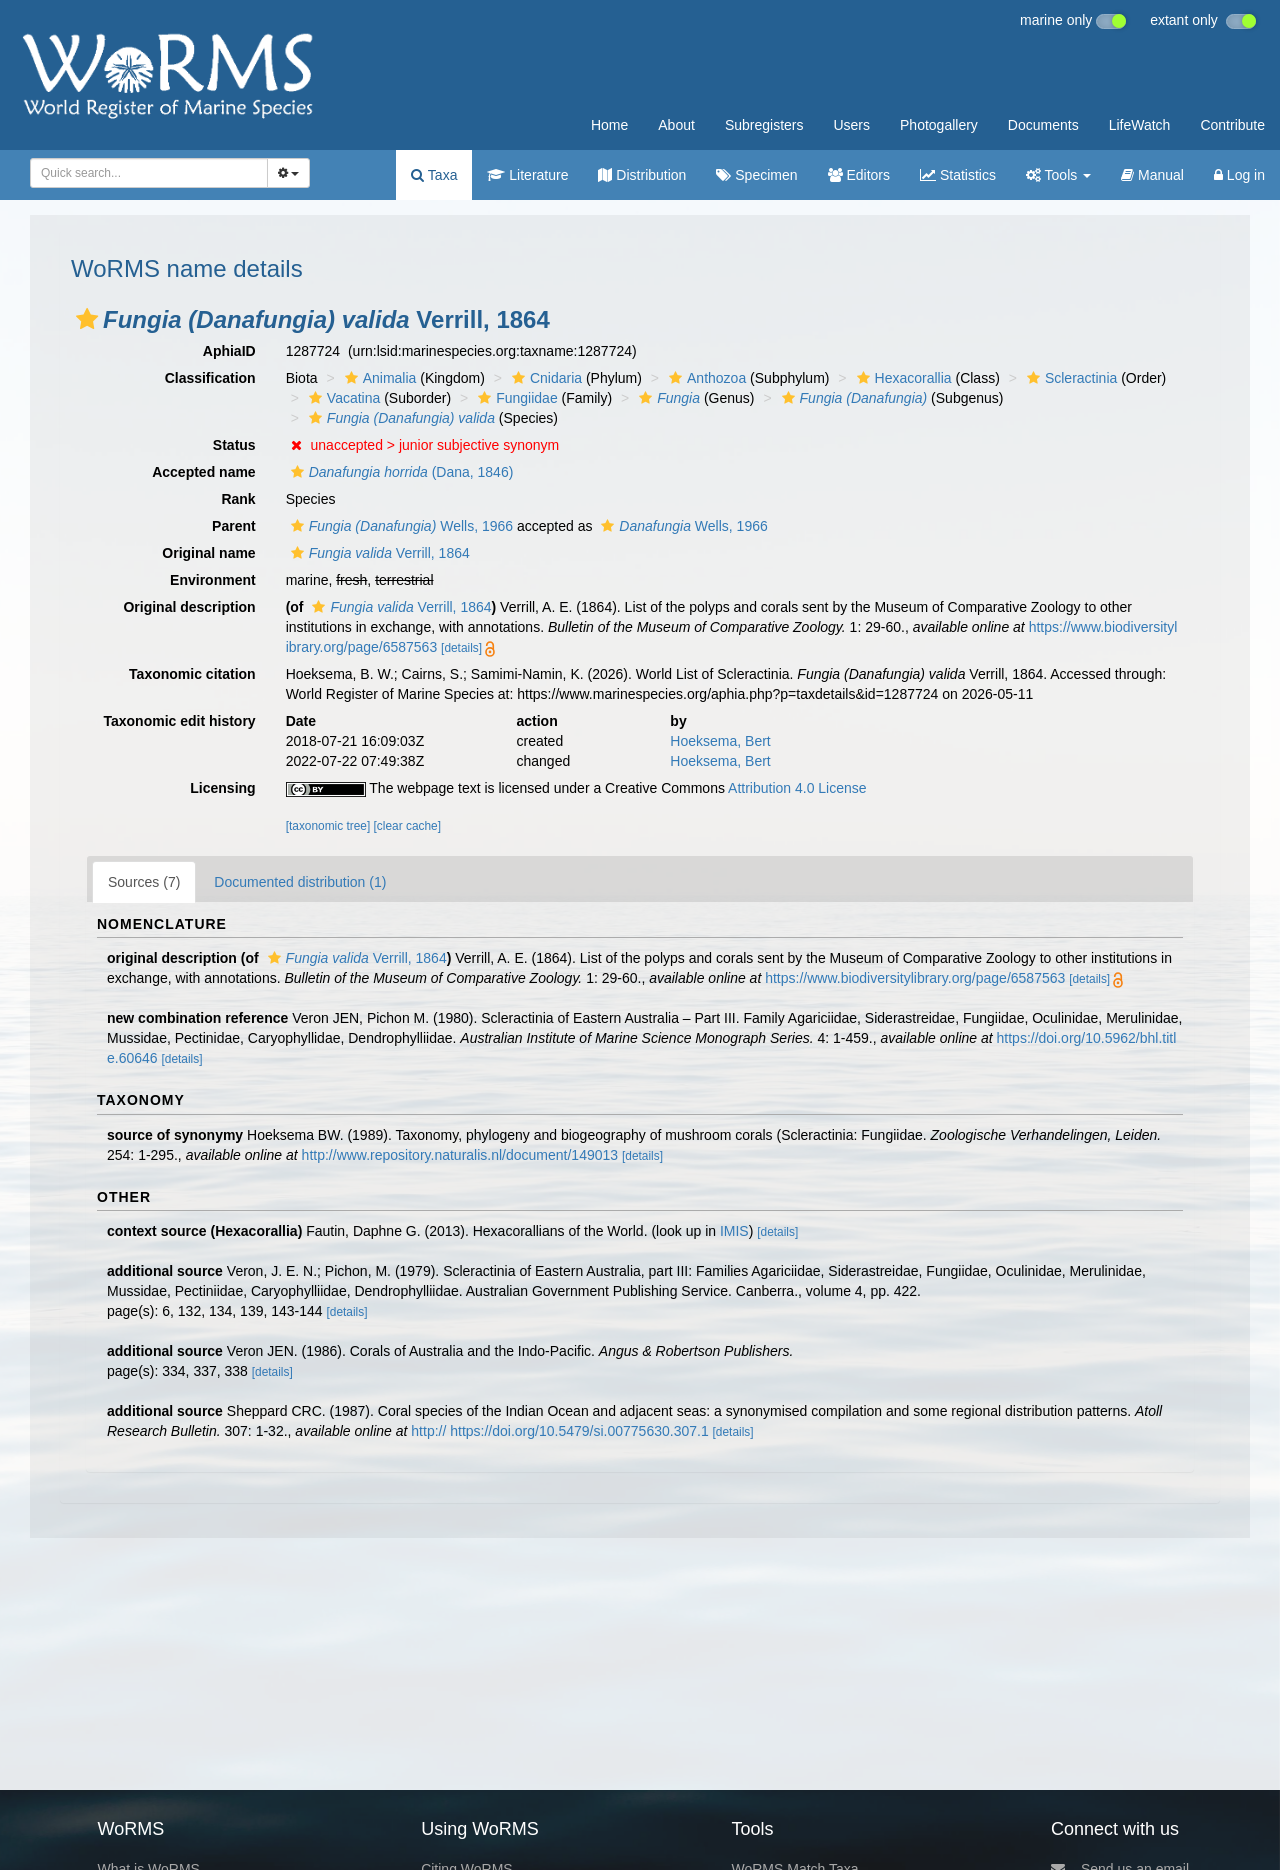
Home (609, 125)
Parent (234, 526)
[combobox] (149, 173)
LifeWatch (1140, 125)
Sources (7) (144, 882)
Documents (1043, 125)
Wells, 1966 (399, 526)
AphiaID (229, 351)
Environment (213, 580)
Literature (527, 175)
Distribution (642, 175)
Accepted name (203, 472)
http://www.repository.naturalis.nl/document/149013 (460, 1155)
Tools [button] (1058, 175)
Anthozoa (705, 378)
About (676, 125)
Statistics (958, 175)
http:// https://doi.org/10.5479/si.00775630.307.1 (559, 1431)
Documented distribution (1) (300, 882)
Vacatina (342, 398)
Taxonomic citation (192, 674)
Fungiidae (515, 398)
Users (851, 125)
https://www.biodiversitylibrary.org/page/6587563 (915, 978)
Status (234, 445)
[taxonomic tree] (328, 826)
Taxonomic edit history (179, 721)
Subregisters (764, 125)
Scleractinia (1069, 378)
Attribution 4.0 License (797, 788)
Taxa (434, 175)
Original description (189, 607)
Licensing (222, 788)
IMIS (734, 1231)
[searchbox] (143, 173)
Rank (238, 499)
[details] (461, 648)
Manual (1152, 175)
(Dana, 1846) (400, 472)
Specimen (756, 175)
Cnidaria (544, 378)
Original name (208, 553)
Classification (210, 378)
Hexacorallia (902, 378)
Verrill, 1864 (378, 553)
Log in (1239, 175)
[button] (87, 319)
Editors (859, 175)
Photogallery (939, 125)
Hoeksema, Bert (720, 741)
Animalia (378, 378)
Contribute (1232, 125)
